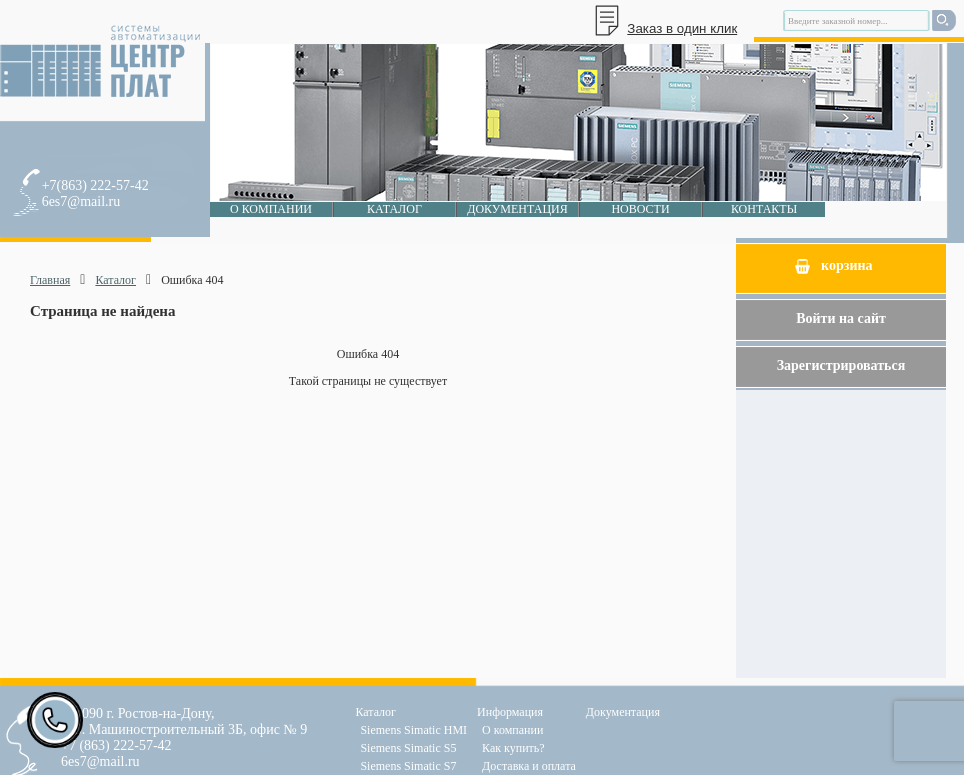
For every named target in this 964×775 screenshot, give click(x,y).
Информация (510, 712)
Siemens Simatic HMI (413, 730)
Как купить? (513, 748)
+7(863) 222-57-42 (95, 185)
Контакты (764, 209)
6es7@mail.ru (81, 201)
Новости (640, 209)
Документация (517, 209)
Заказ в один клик (682, 28)
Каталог (394, 209)
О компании (271, 209)
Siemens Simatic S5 (408, 748)
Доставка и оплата (529, 766)
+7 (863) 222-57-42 (116, 745)
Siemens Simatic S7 (408, 766)
